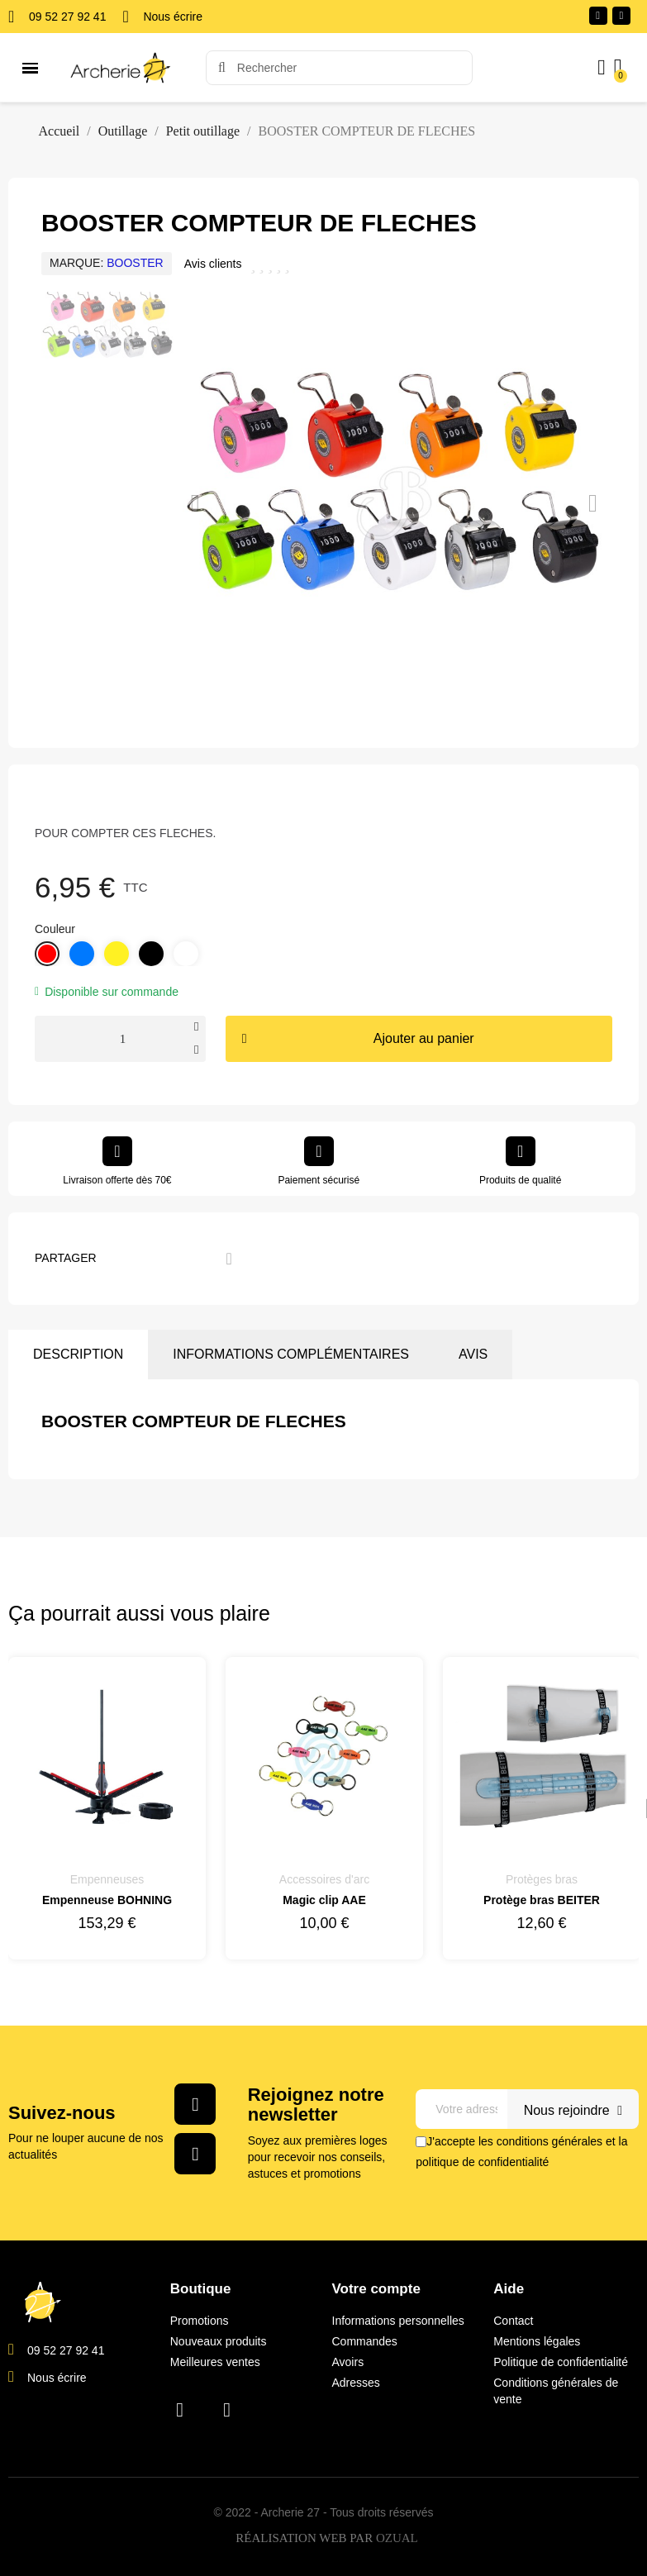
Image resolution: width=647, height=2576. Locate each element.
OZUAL (397, 2538)
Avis (473, 1354)
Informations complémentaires (291, 1354)
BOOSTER (135, 262)
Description (78, 1354)
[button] (195, 503)
